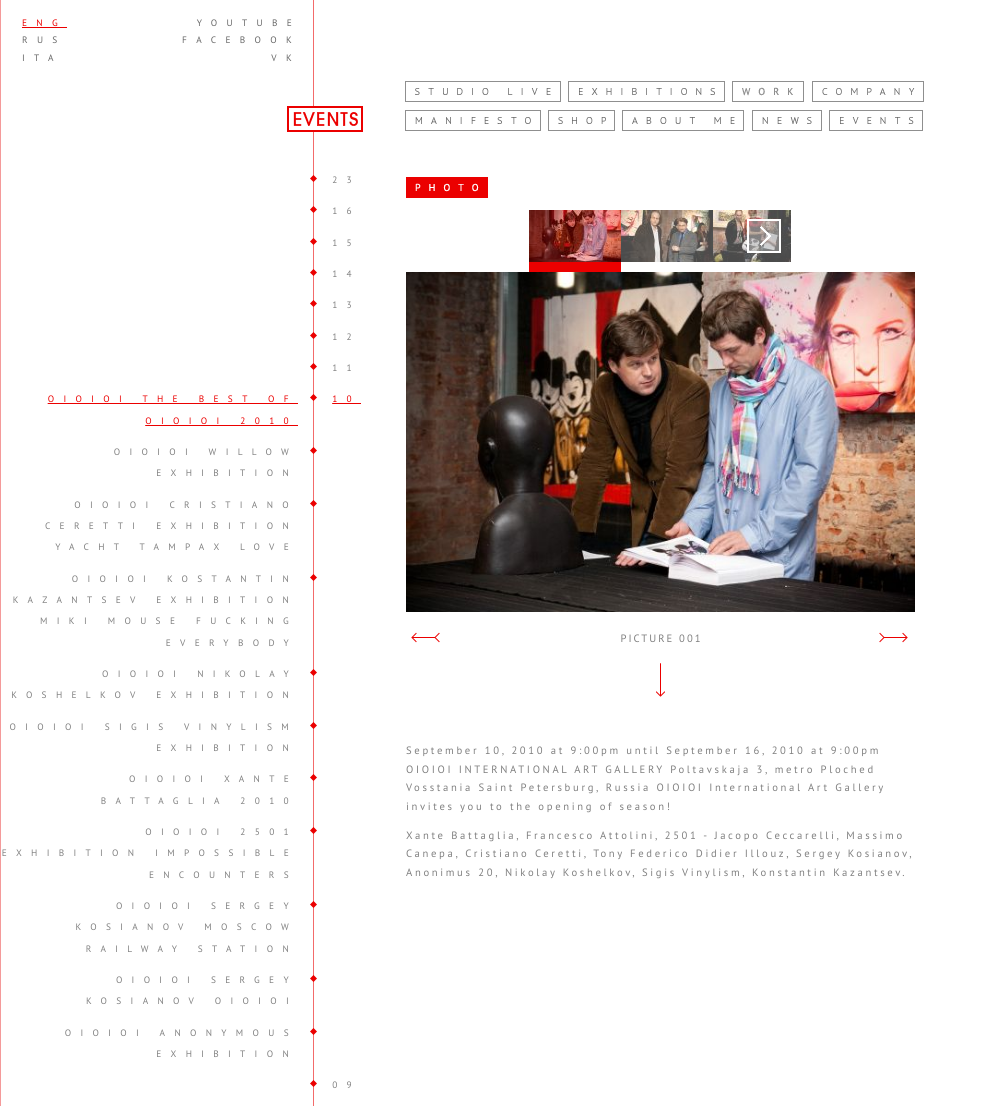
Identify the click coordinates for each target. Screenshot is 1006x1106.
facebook (241, 40)
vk (286, 58)
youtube (249, 23)
